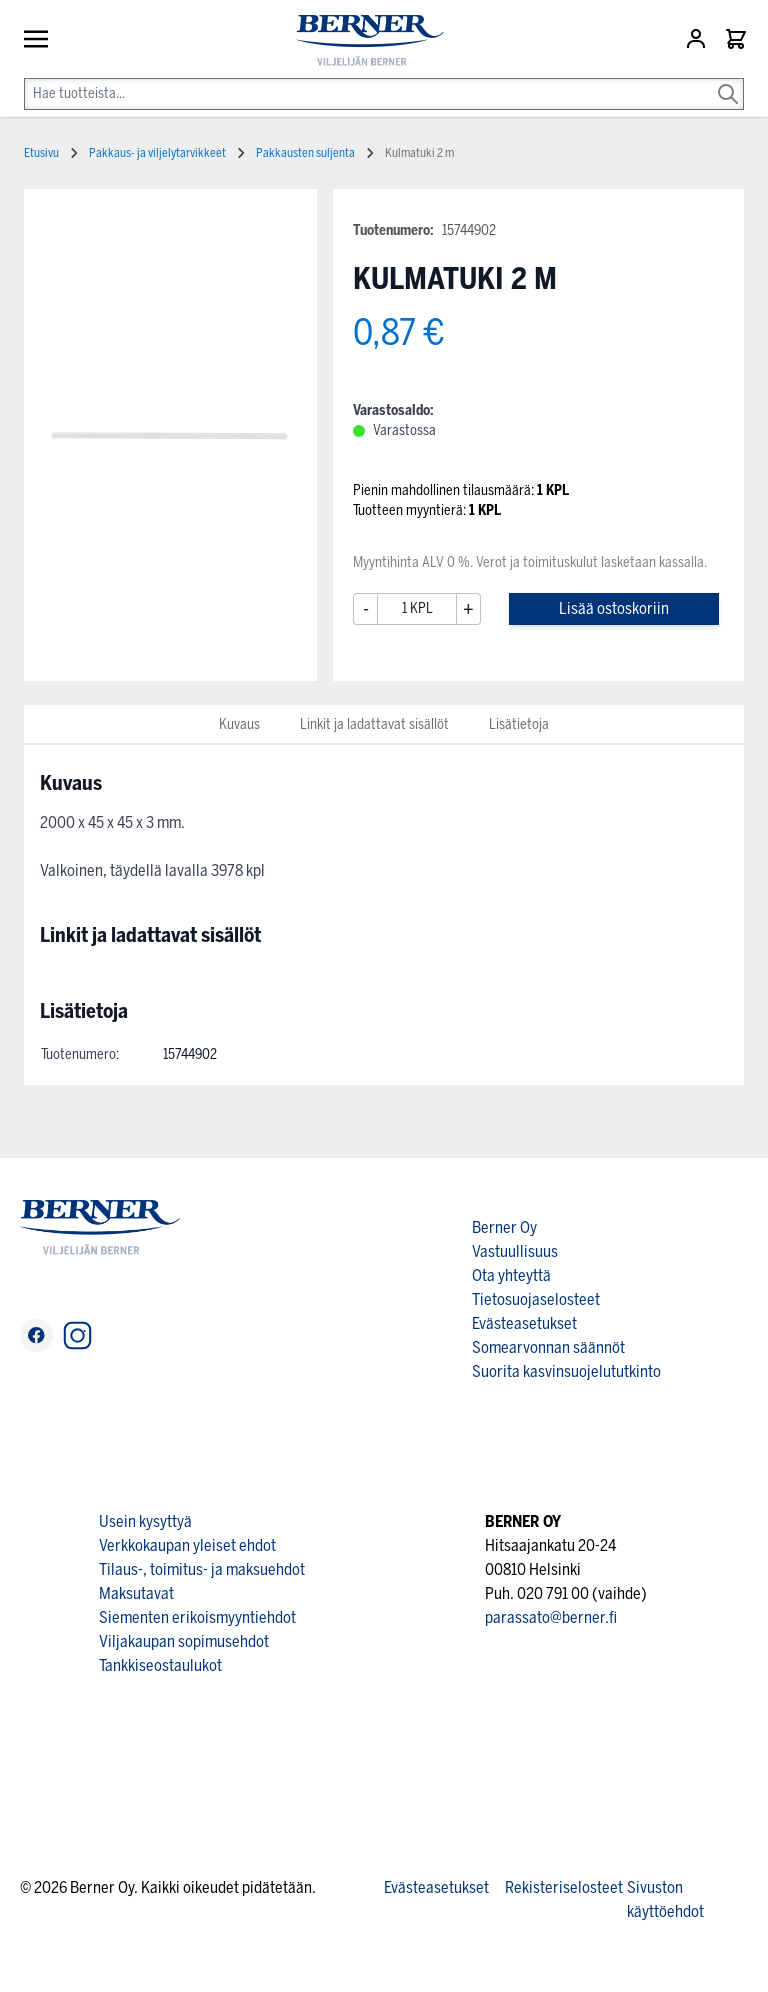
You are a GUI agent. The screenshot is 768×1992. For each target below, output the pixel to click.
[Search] (728, 80)
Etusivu (41, 153)
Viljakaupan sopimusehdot (184, 1641)
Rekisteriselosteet (564, 1887)
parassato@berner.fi (551, 1617)
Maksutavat (136, 1593)
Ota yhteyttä (511, 1275)
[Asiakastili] (698, 39)
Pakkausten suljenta (305, 153)
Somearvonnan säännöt (548, 1347)
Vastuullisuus (515, 1251)
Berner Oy (504, 1227)
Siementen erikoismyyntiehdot (197, 1617)
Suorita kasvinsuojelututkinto (566, 1371)
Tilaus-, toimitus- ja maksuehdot (202, 1569)
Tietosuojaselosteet (536, 1299)
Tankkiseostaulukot (160, 1665)
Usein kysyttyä (145, 1521)
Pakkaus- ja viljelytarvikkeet (157, 153)
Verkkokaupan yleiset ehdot (187, 1545)
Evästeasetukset (524, 1323)
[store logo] (362, 40)
